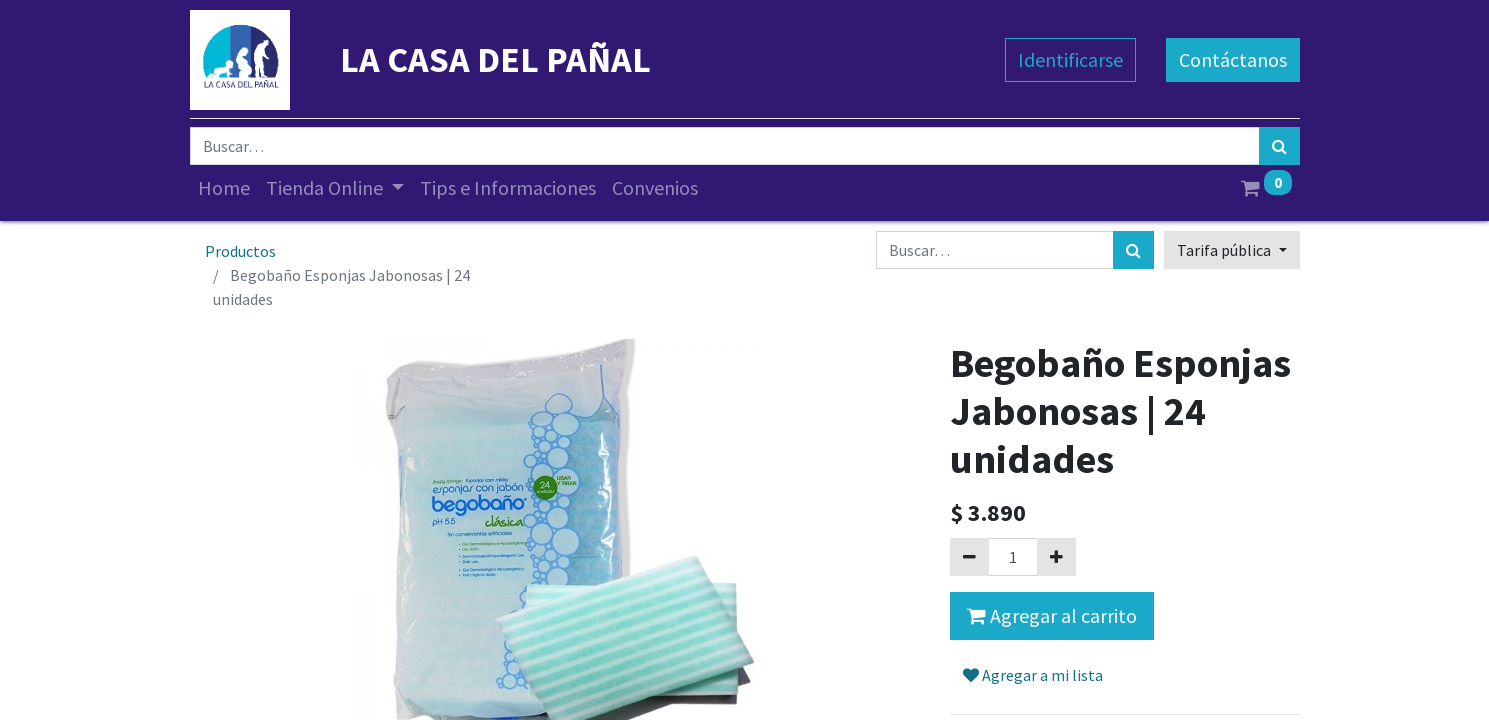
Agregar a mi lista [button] (1033, 675)
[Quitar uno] (969, 557)
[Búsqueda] (1279, 146)
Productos (240, 251)
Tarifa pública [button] (1225, 250)
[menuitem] (224, 188)
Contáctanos (1233, 59)
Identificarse (1070, 59)
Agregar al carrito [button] (1052, 615)
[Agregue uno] (1056, 557)
